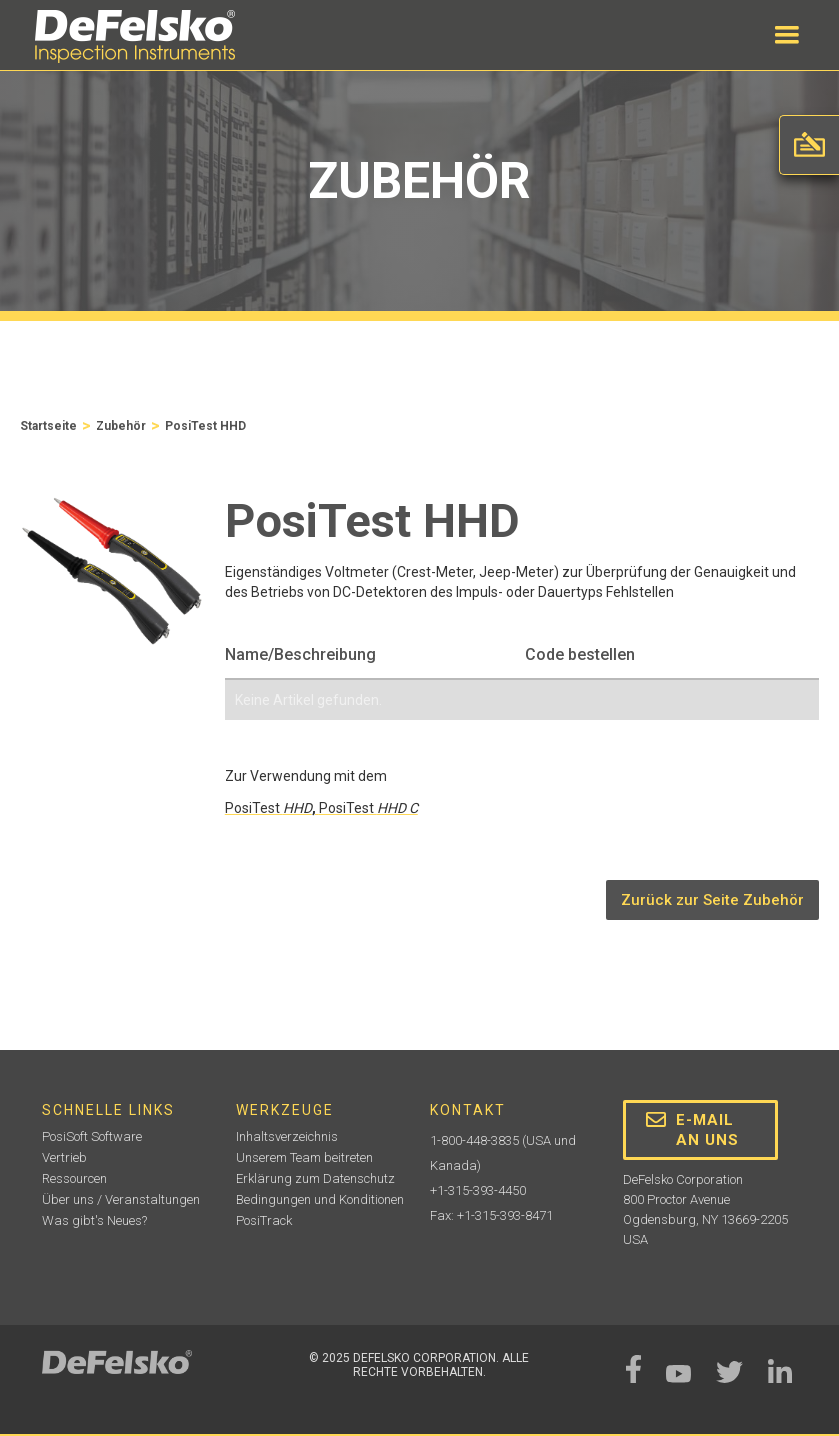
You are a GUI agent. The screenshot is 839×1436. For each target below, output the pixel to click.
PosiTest (268, 808)
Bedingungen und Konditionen (320, 1199)
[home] (135, 36)
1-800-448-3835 (474, 1140)
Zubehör (121, 426)
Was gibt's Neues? (94, 1220)
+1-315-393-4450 (478, 1190)
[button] (787, 35)
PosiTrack (264, 1220)
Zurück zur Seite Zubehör (712, 900)
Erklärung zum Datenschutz (315, 1178)
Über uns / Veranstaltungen (121, 1199)
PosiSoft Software (92, 1136)
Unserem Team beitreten (304, 1157)
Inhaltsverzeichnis (287, 1136)
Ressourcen (74, 1178)
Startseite (48, 426)
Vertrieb (64, 1157)
